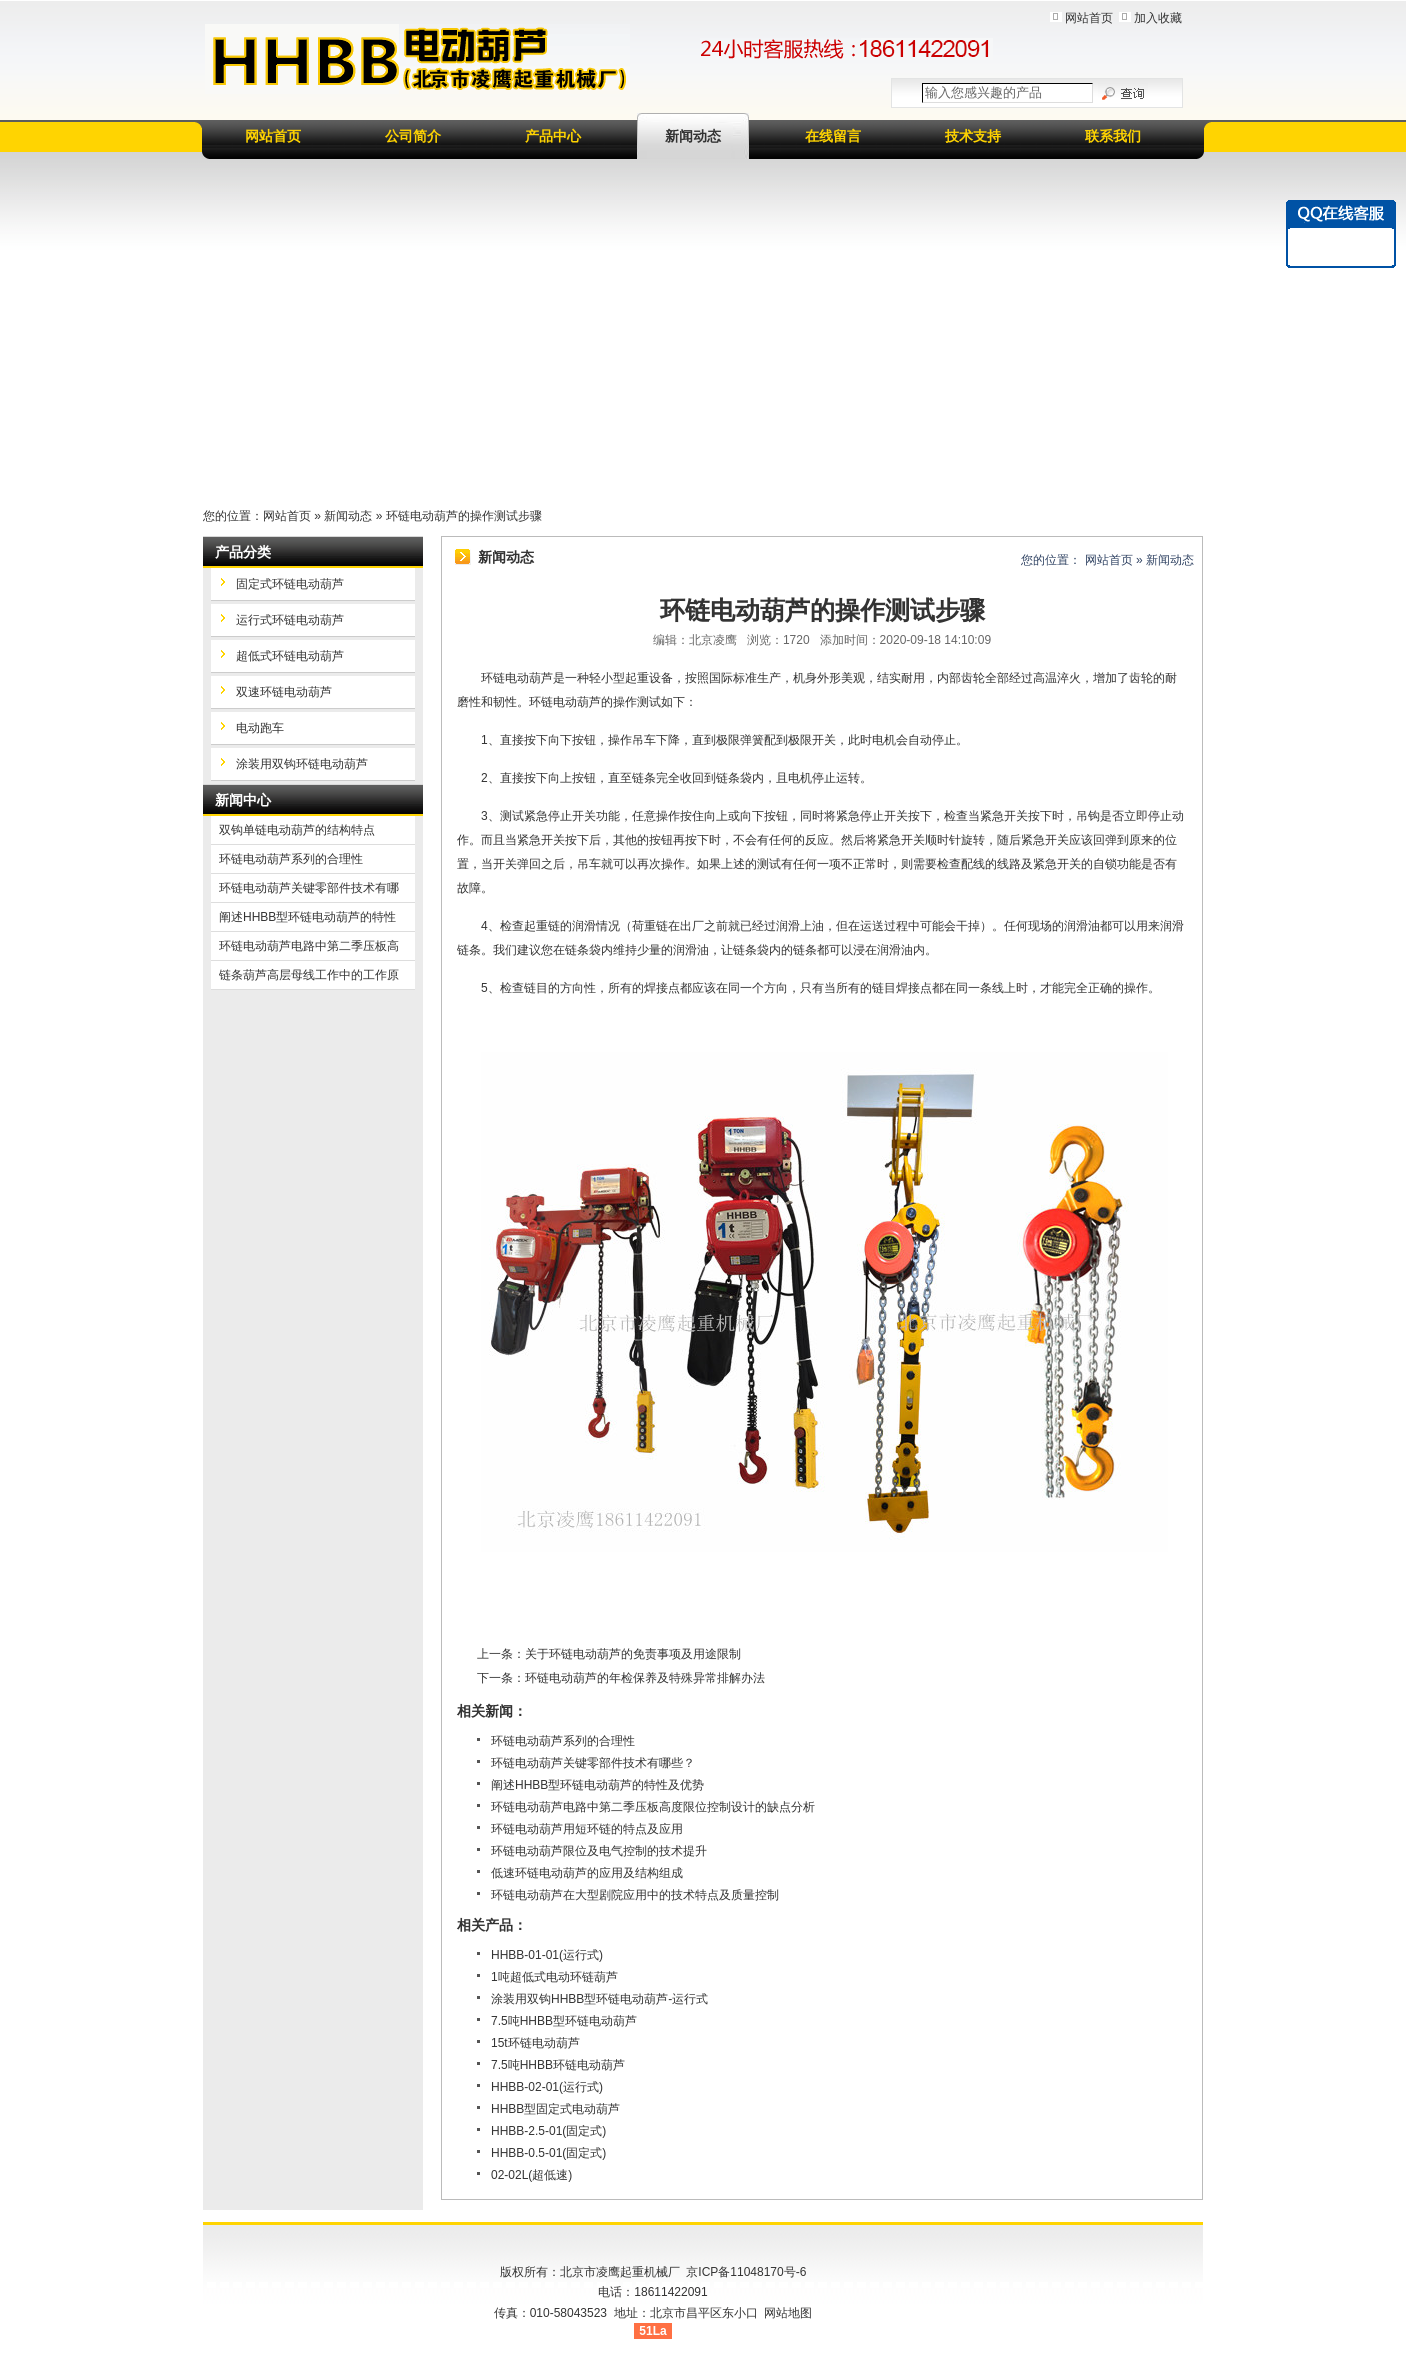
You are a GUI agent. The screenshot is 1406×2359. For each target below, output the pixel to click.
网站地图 (788, 2313)
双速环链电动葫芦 (284, 692)
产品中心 (553, 136)
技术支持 (973, 136)
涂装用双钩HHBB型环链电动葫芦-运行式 (599, 1999)
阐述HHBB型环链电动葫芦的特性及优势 (597, 1785)
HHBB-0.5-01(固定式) (548, 2153)
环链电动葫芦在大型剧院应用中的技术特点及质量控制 (635, 1895)
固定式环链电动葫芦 (290, 584)
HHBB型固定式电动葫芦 (555, 2109)
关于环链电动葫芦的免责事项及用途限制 (633, 1654)
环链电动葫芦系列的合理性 (563, 1741)
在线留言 (833, 136)
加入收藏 (1158, 18)
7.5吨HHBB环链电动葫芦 (558, 2065)
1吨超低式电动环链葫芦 (554, 1977)
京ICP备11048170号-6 (746, 2272)
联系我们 (1113, 136)
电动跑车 (260, 728)
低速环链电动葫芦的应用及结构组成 (587, 1873)
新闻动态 (693, 136)
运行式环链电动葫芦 (290, 620)
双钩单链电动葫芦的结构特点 (297, 830)
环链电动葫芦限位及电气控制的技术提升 (599, 1851)
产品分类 (243, 552)
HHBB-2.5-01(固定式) (548, 2131)
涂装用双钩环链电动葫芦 (302, 764)
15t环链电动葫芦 (535, 2043)
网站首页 (1089, 18)
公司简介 (413, 136)
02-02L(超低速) (531, 2175)
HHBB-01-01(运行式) (547, 1955)
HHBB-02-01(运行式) (547, 2087)
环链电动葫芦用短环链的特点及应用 (587, 1829)
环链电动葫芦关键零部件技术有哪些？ (593, 1763)
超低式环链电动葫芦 (290, 656)
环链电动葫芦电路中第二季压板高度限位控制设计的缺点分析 (653, 1807)
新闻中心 (243, 800)
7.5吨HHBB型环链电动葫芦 (564, 2021)
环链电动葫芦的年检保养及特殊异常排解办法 (645, 1678)
